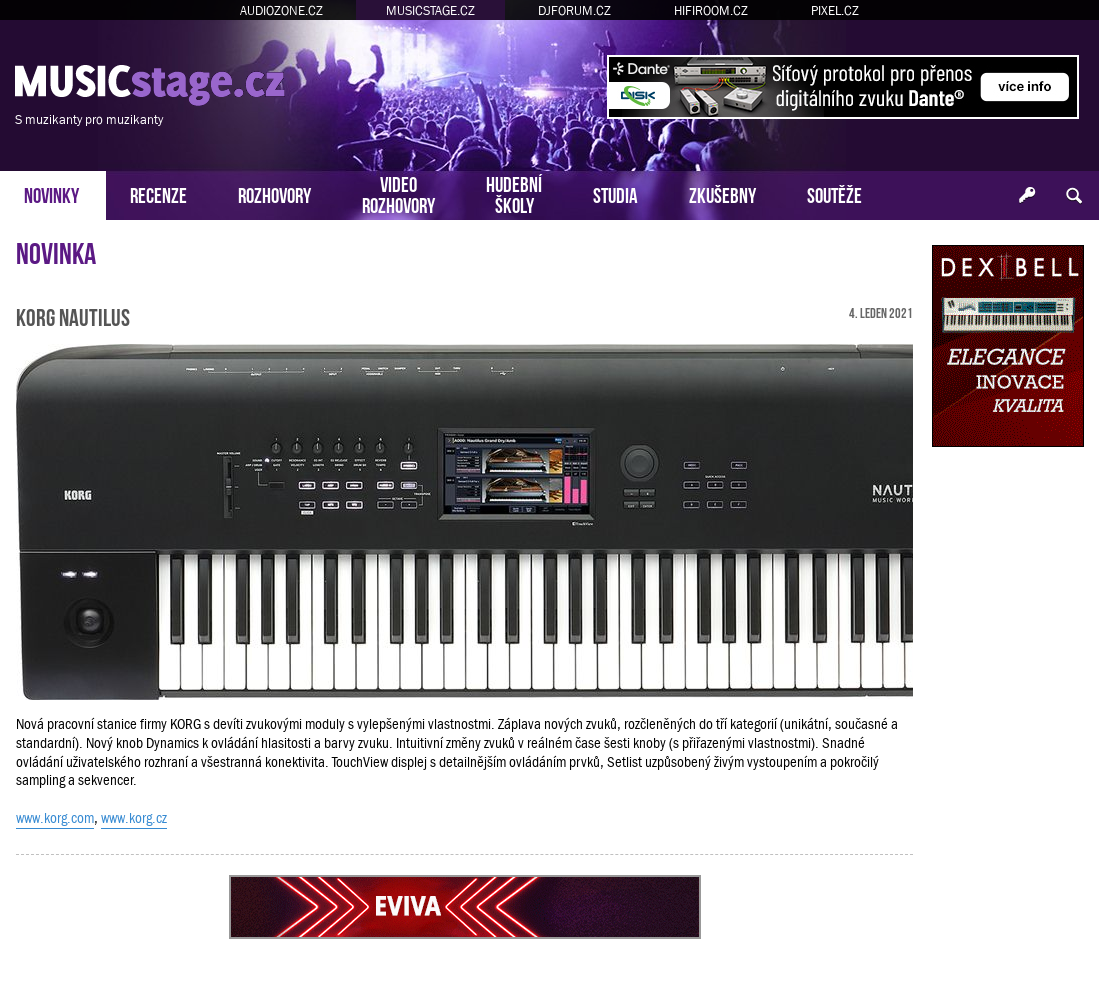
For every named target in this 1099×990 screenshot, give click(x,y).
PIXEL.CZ (835, 10)
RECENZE (158, 193)
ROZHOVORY (274, 193)
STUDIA (615, 193)
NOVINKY (51, 193)
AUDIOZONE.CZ (281, 10)
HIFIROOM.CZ (711, 10)
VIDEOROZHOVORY (398, 193)
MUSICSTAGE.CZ (430, 10)
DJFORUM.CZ (574, 10)
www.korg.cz (134, 818)
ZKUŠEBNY (722, 193)
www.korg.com (55, 818)
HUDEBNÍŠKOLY (514, 193)
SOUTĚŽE (834, 193)
